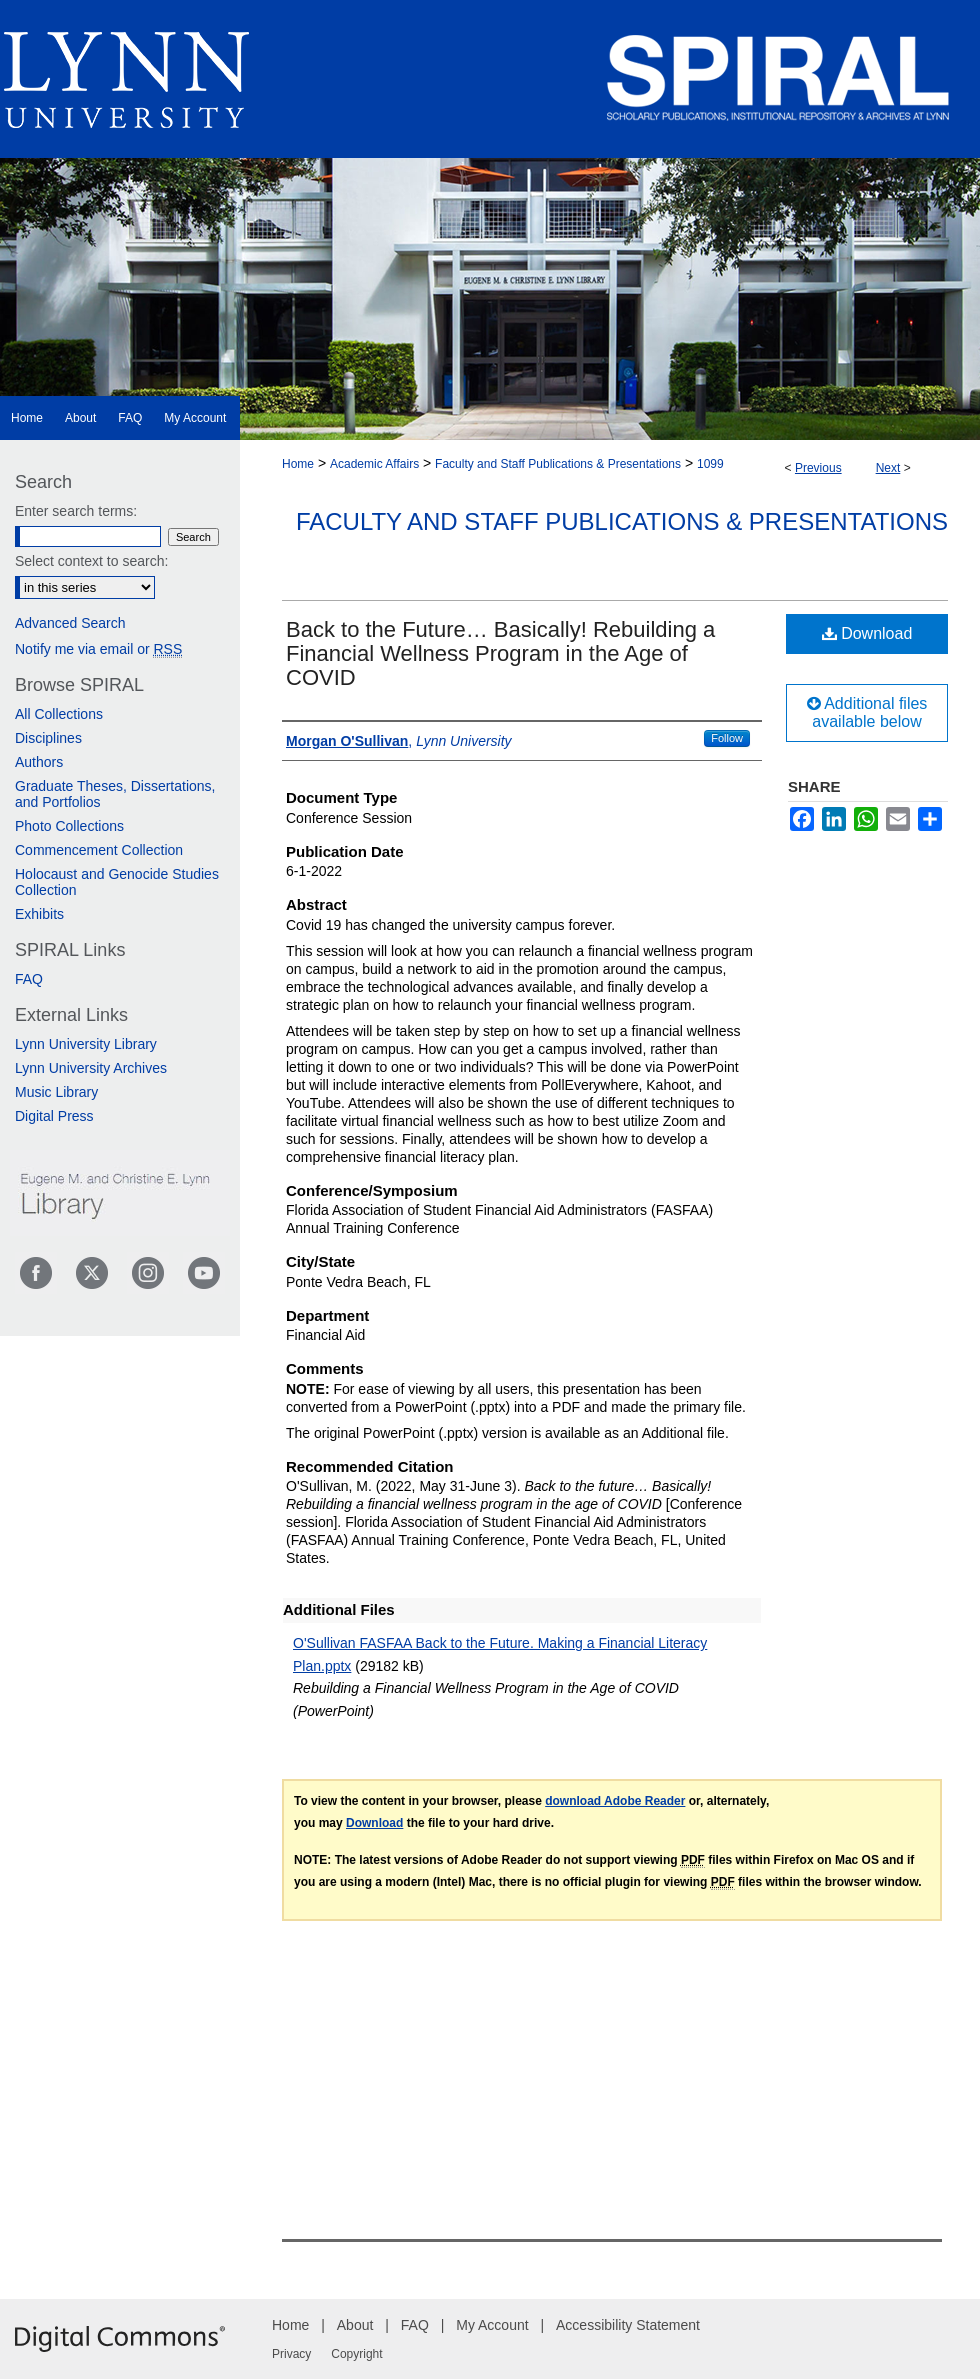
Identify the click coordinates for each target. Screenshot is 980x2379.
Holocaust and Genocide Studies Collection (117, 882)
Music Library (56, 1092)
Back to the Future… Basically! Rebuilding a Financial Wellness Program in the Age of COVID (500, 653)
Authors (39, 762)
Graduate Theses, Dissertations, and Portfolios (115, 794)
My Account (492, 2325)
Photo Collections (69, 826)
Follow (727, 738)
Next (888, 468)
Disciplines (48, 738)
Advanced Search (70, 623)
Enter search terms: (76, 511)
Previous (818, 468)
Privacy (291, 2354)
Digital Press (54, 1116)
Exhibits (39, 914)
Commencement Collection (99, 850)
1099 (710, 464)
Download (867, 633)
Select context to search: (91, 561)
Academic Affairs (374, 464)
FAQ (29, 979)
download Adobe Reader (615, 1801)
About (355, 2325)
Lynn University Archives (91, 1068)
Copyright (356, 2354)
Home (298, 464)
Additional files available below (867, 712)
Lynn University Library (86, 1044)
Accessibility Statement (628, 2325)
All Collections (59, 714)
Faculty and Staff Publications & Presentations (558, 464)
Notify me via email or (98, 649)
